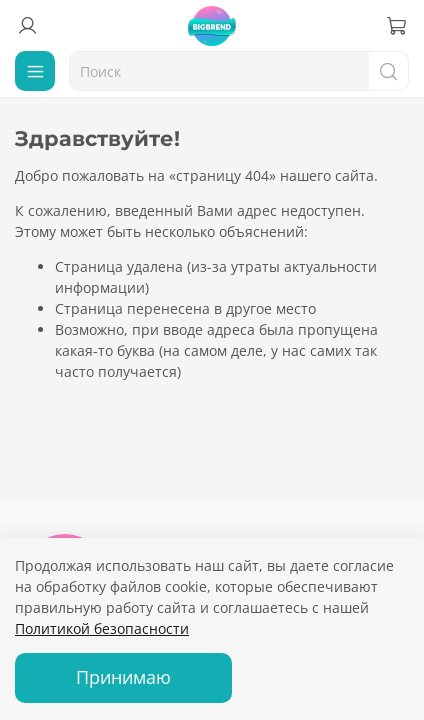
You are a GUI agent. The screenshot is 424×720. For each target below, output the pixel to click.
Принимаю (123, 677)
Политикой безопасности (102, 628)
